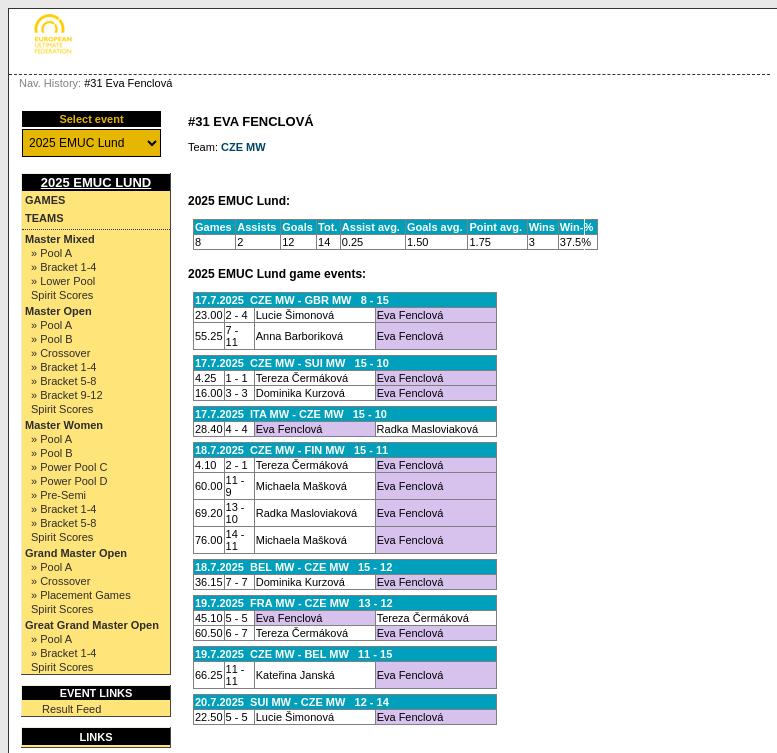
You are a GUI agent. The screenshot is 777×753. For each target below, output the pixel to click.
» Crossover (60, 353)
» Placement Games (81, 595)
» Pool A (51, 253)
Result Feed (71, 709)
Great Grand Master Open (92, 625)
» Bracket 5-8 (63, 381)
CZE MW (243, 147)
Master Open (58, 311)
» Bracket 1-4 (63, 267)
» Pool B (52, 339)
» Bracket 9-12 (67, 395)
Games (45, 200)
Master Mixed (60, 239)
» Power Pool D (69, 481)
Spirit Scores (62, 295)
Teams (44, 218)
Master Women (64, 425)
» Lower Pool (63, 281)
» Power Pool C (69, 467)
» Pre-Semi (58, 495)
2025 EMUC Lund (96, 182)
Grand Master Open (76, 553)
